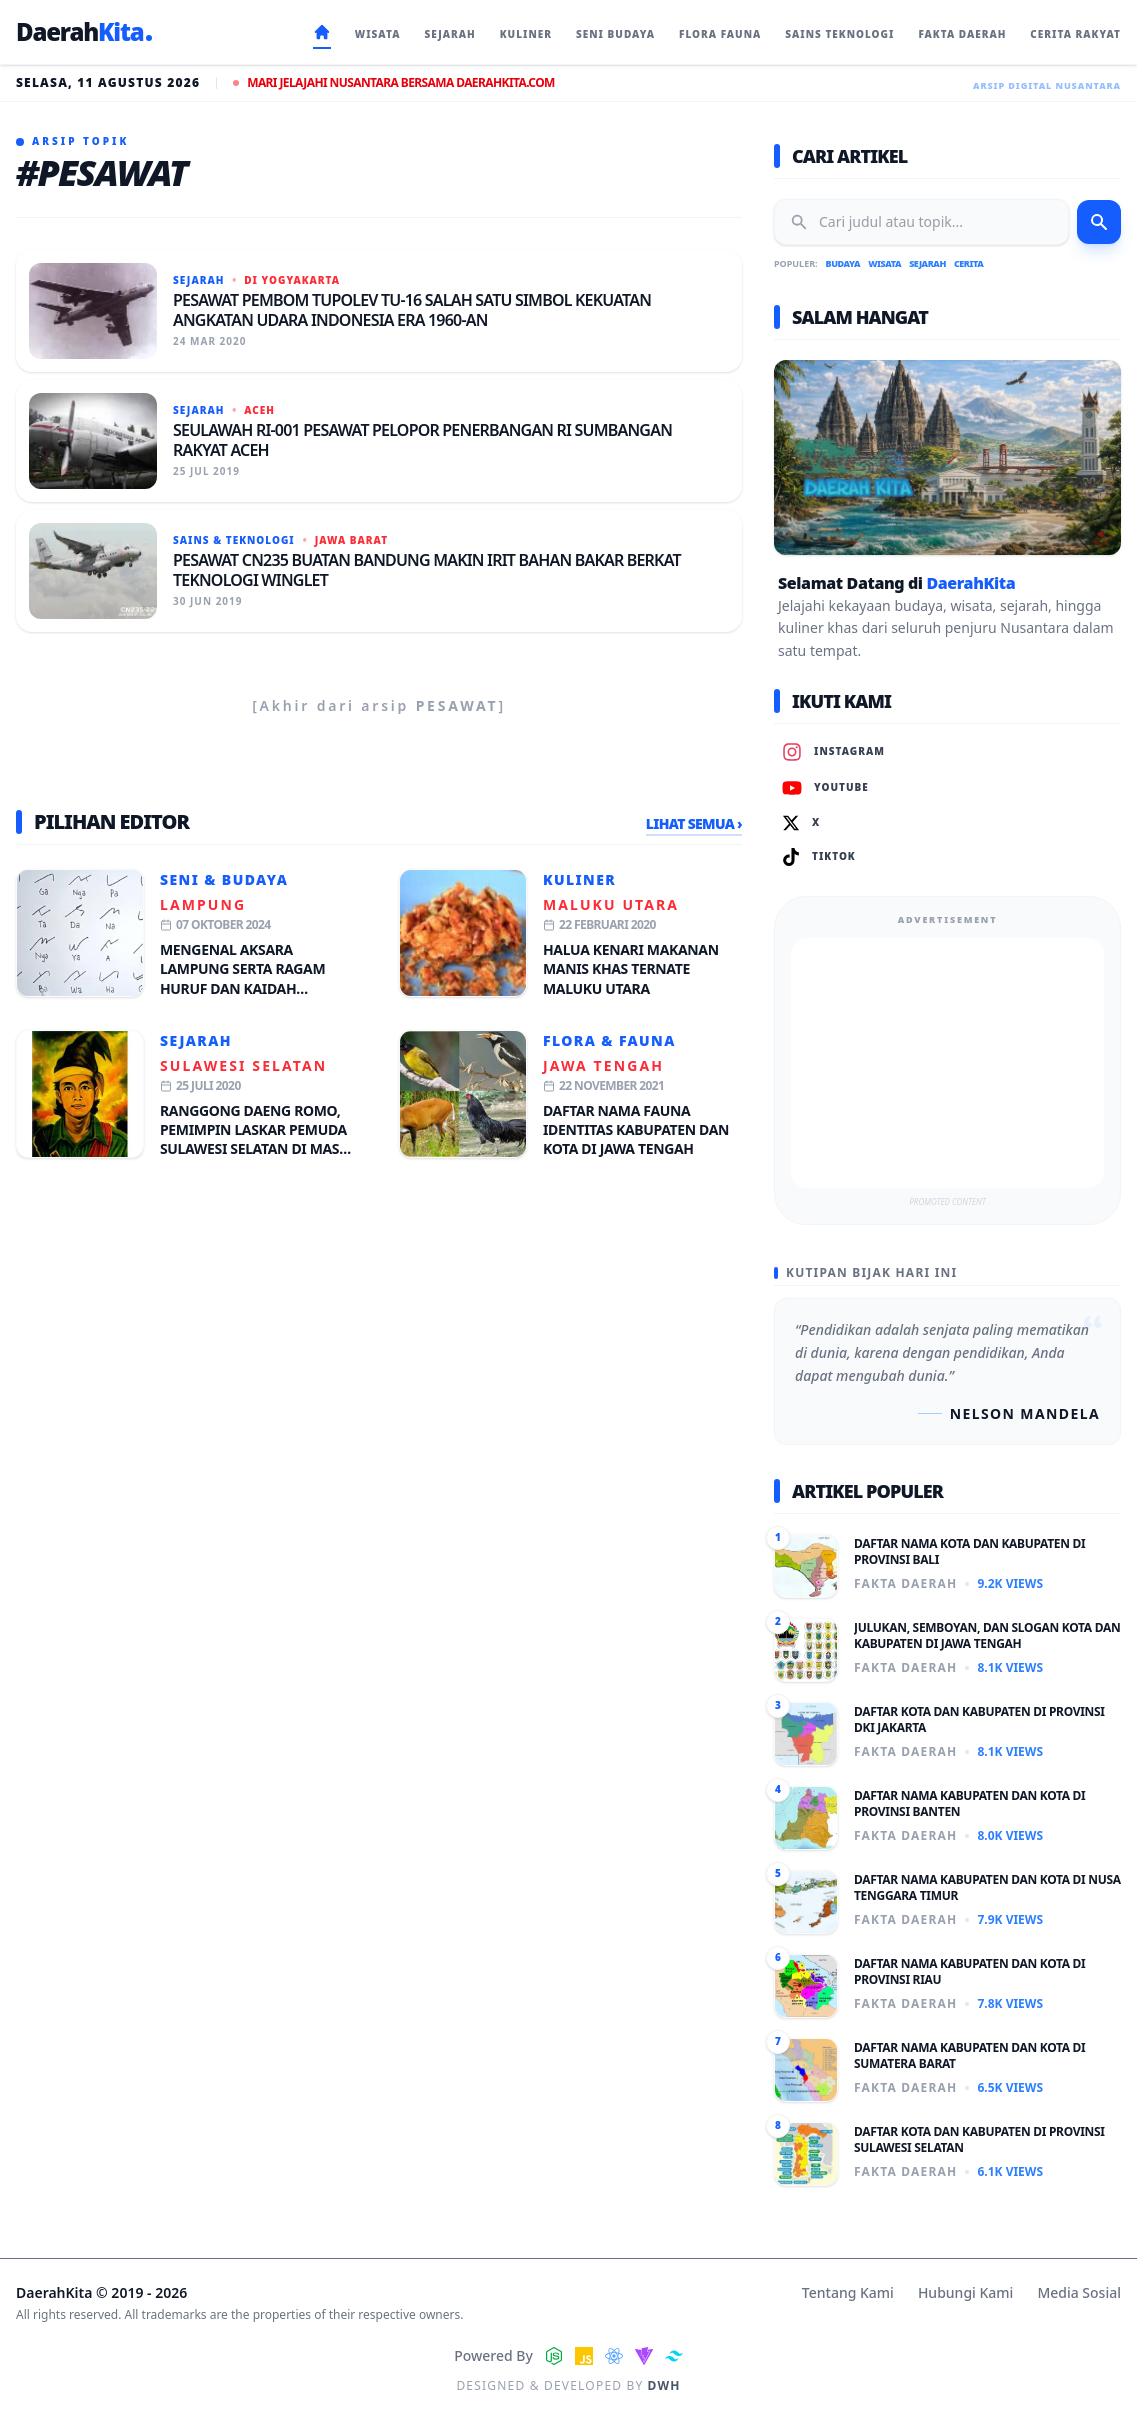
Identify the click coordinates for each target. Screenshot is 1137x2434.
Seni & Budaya (224, 879)
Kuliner (579, 879)
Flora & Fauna (609, 1040)
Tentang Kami (848, 2292)
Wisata (884, 263)
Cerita (968, 263)
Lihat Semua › (694, 823)
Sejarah (196, 1040)
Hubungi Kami (965, 2292)
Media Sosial (1079, 2292)
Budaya (843, 263)
